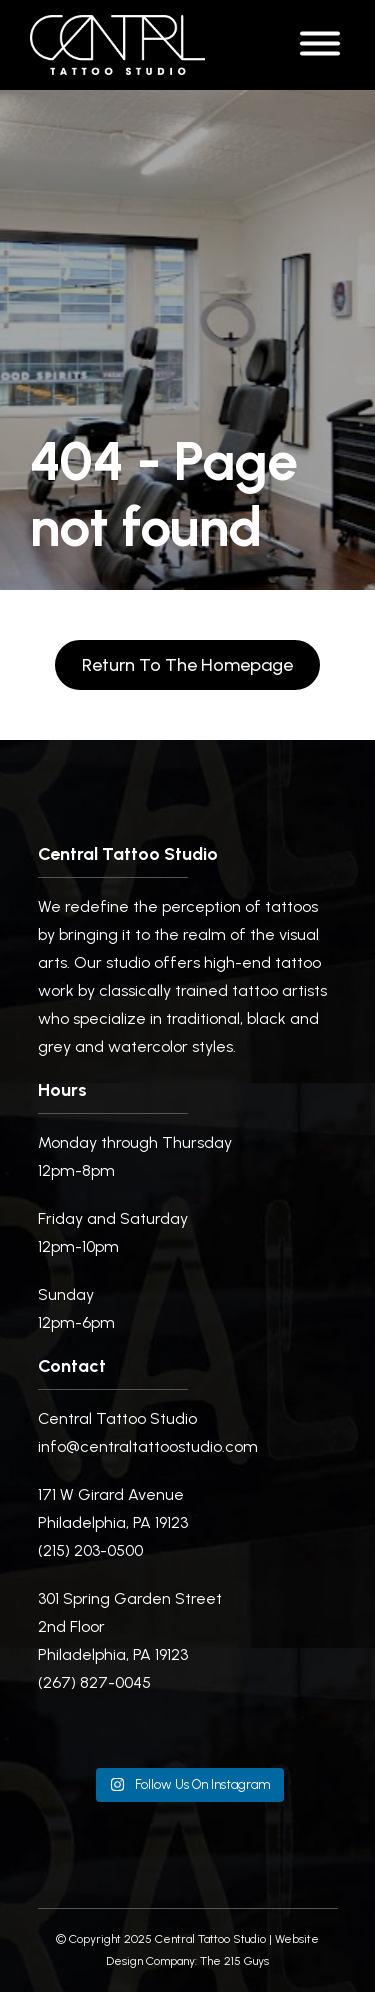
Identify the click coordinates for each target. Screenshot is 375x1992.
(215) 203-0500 (90, 1550)
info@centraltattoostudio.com (148, 1446)
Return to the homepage (187, 665)
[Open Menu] (320, 45)
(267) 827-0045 (94, 1682)
